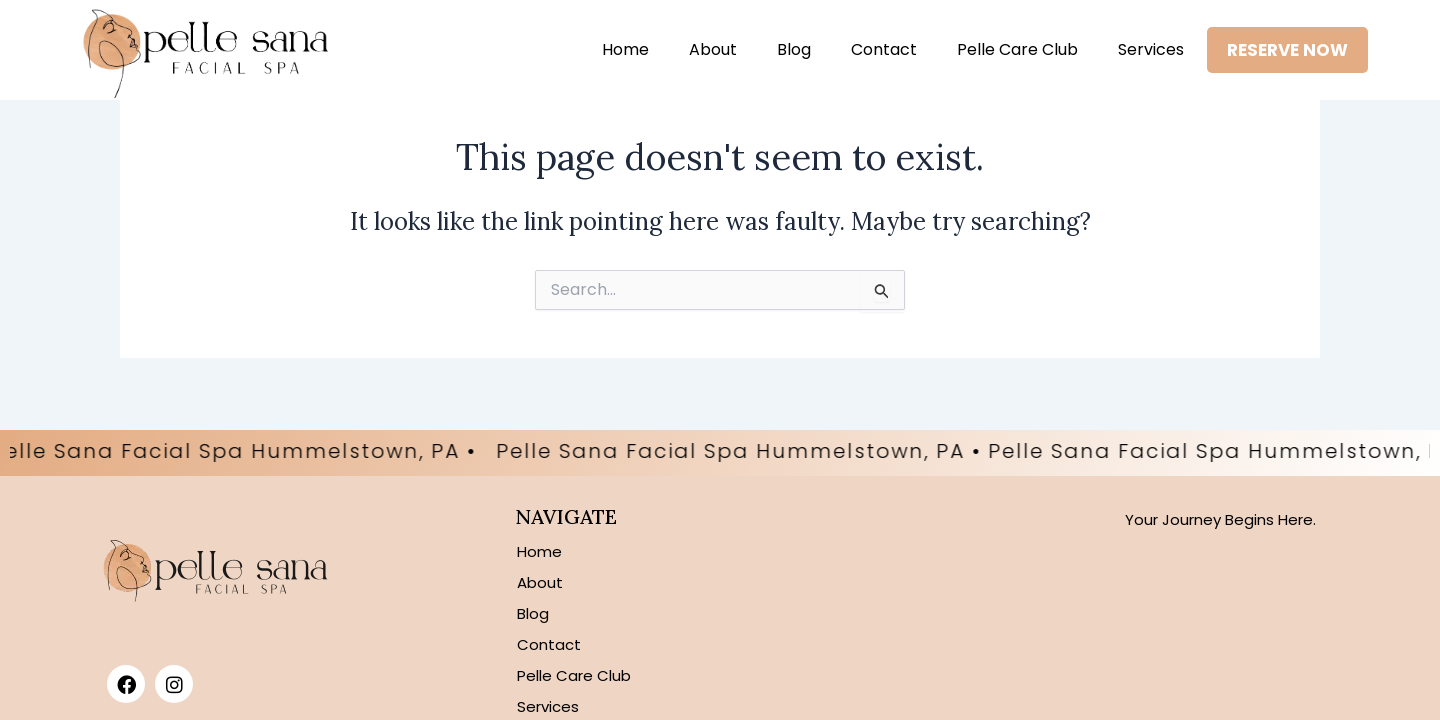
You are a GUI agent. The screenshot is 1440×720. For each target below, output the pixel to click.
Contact (884, 49)
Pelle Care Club (1017, 49)
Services (1151, 49)
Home (625, 49)
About (713, 49)
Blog (794, 49)
